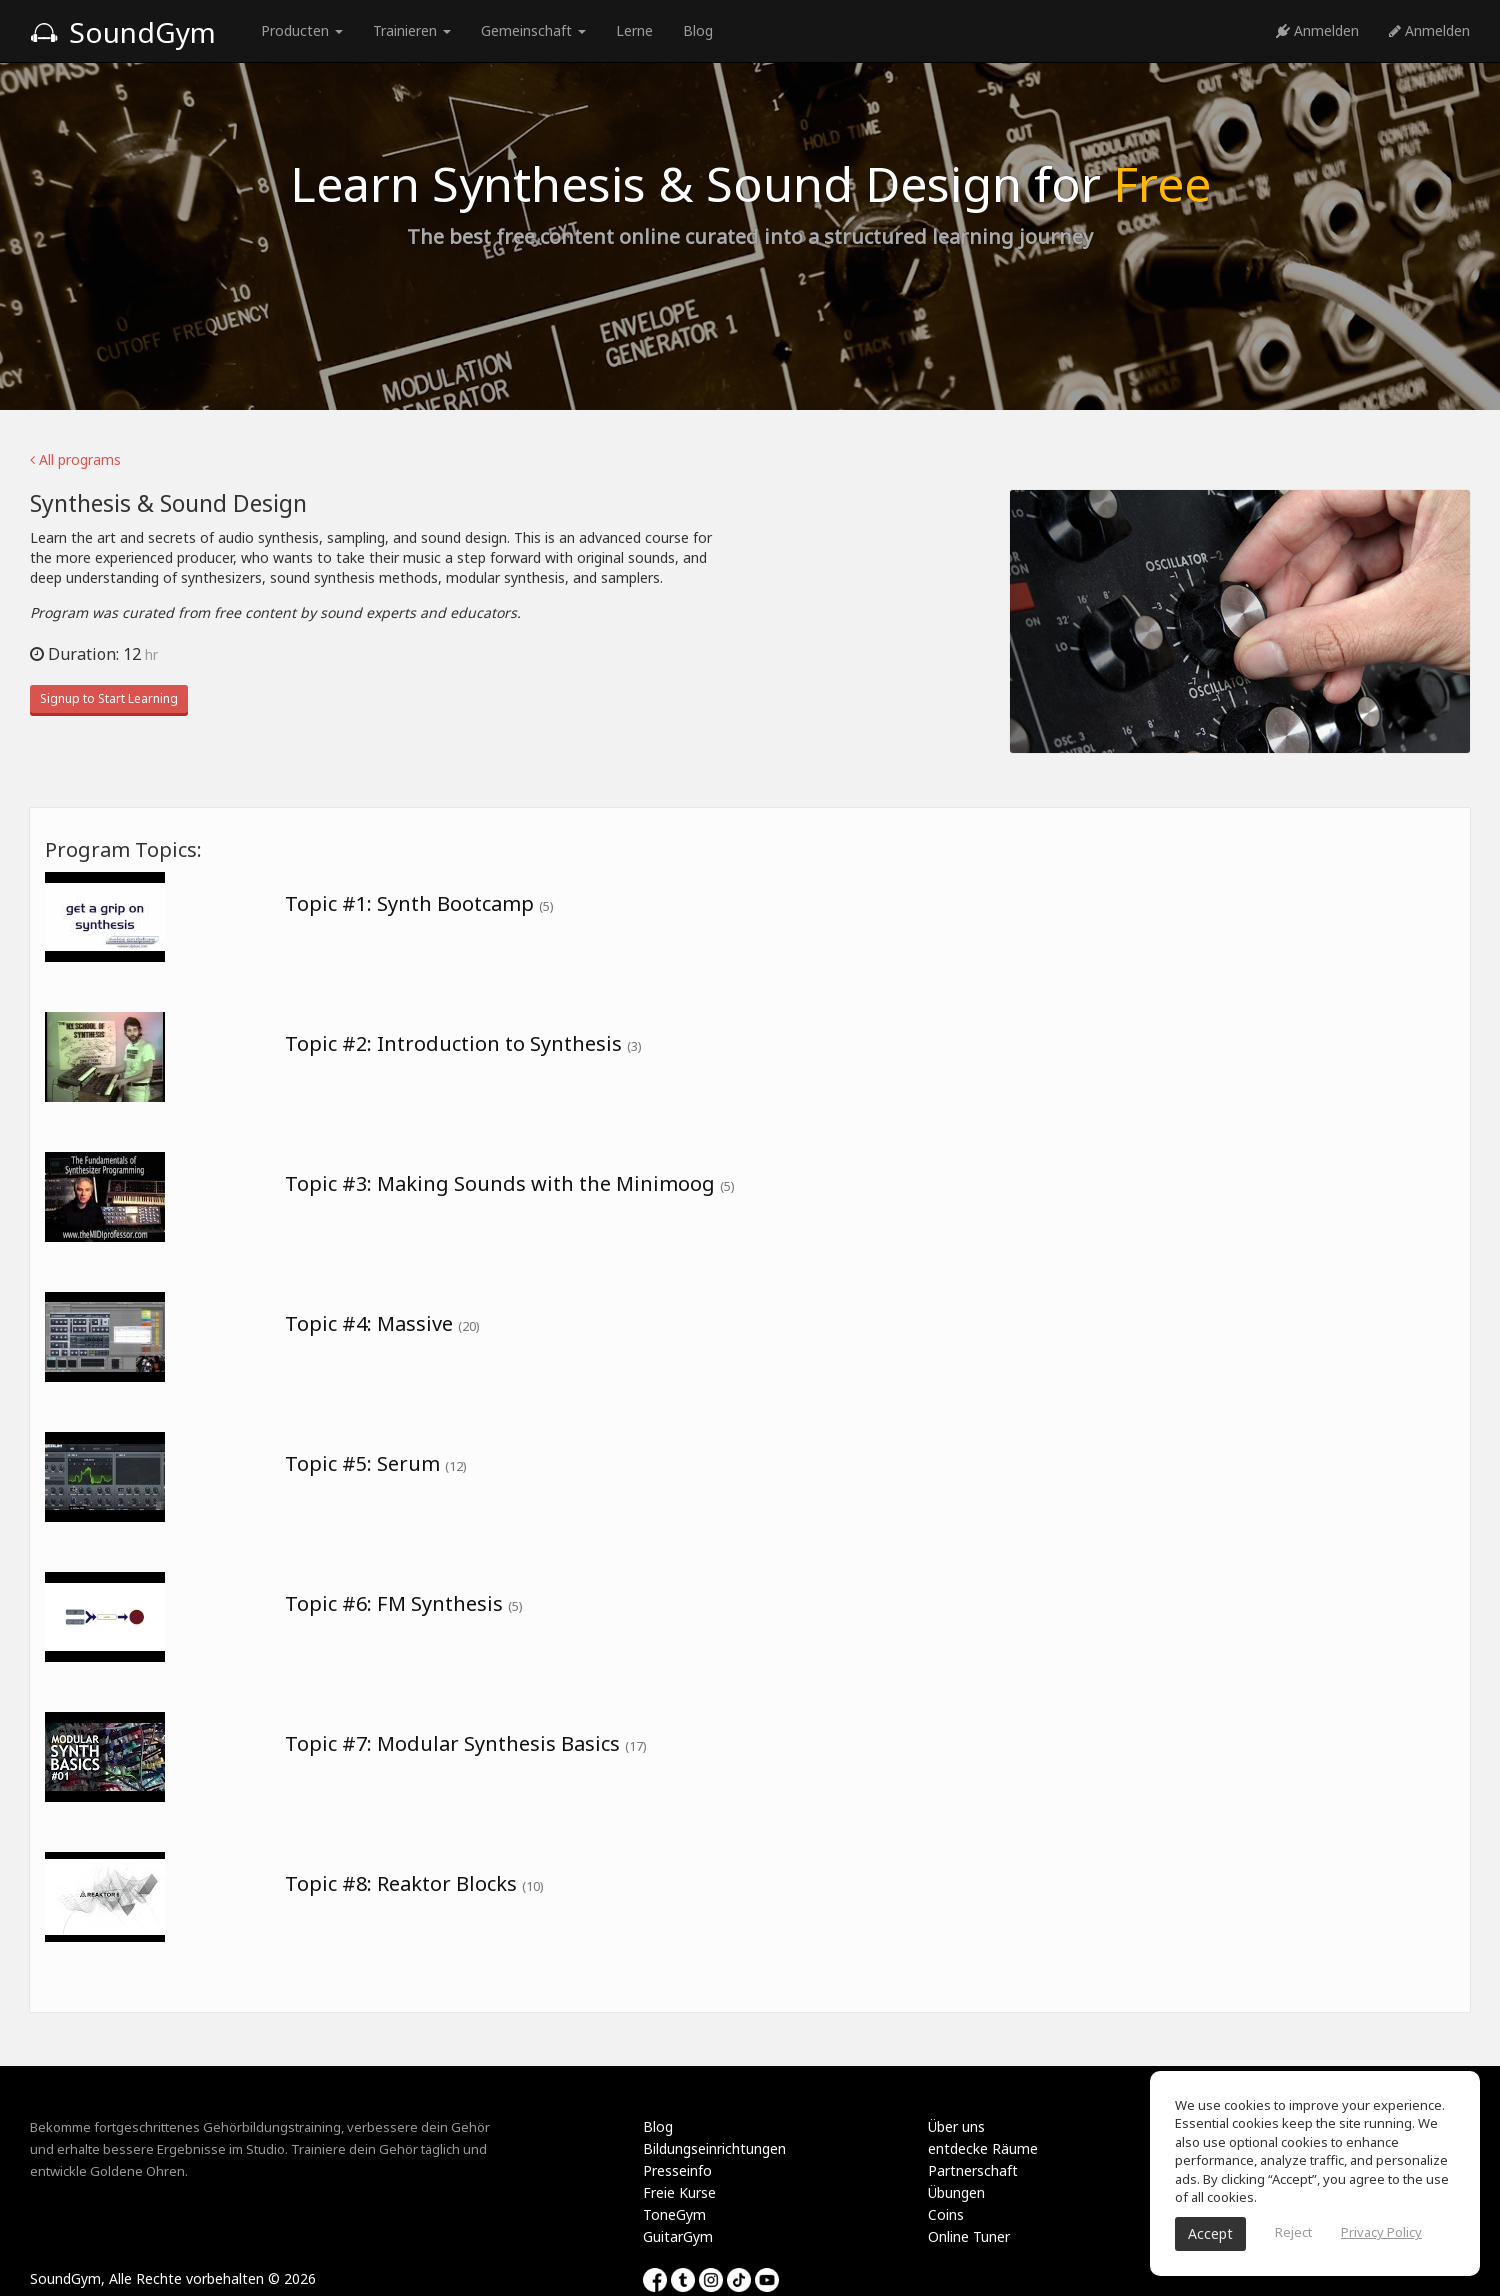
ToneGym (674, 2214)
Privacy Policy (1381, 2232)
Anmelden (1317, 30)
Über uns (956, 2126)
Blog (698, 30)
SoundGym (123, 32)
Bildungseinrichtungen (714, 2148)
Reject (1293, 2232)
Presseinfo (677, 2170)
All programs (75, 459)
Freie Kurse (679, 2192)
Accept (1210, 2233)
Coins (946, 2214)
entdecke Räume (983, 2148)
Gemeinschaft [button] (533, 30)
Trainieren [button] (412, 30)
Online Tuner (969, 2236)
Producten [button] (302, 30)
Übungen (956, 2192)
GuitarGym (678, 2236)
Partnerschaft (973, 2170)
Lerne (634, 30)
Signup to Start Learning (109, 698)
